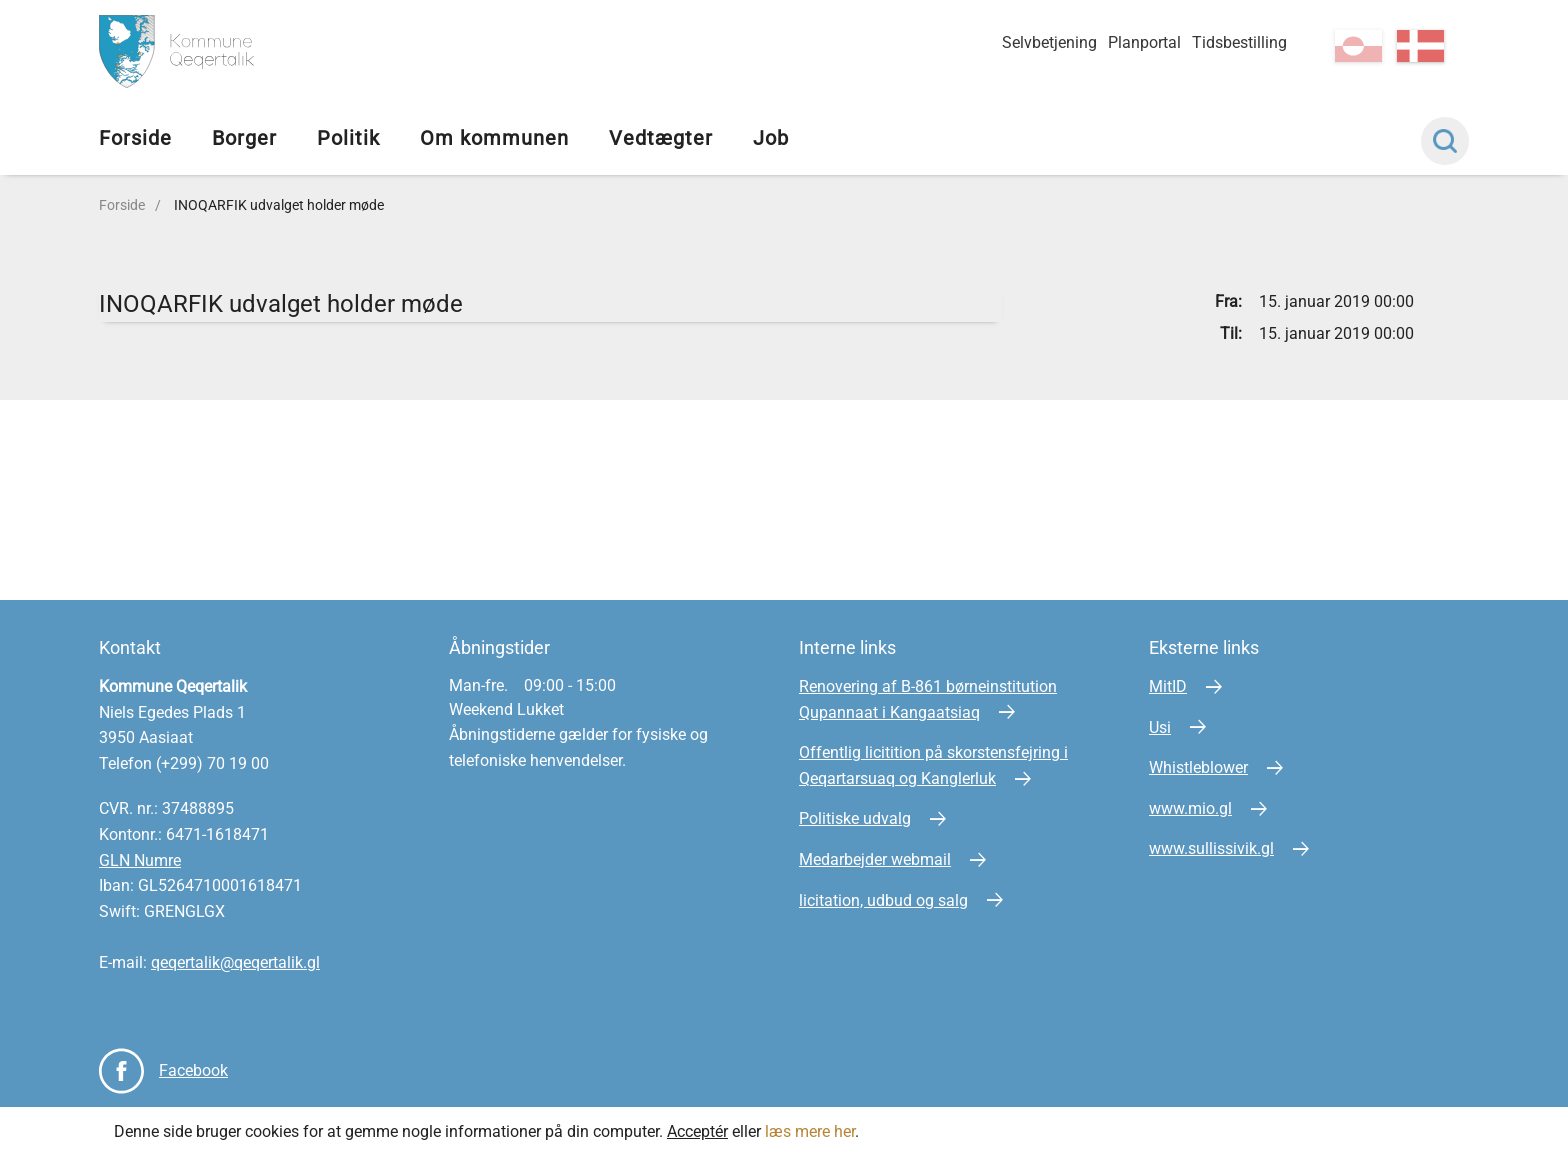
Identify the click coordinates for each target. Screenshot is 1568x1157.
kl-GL (1358, 46)
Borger (244, 138)
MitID (1168, 686)
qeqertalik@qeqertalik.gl (235, 962)
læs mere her (810, 1131)
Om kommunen (494, 138)
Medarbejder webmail (875, 859)
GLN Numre (140, 860)
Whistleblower (1198, 767)
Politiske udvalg (855, 818)
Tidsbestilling (1239, 42)
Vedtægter (661, 138)
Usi (1160, 727)
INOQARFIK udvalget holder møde (279, 205)
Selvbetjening (1049, 42)
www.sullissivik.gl (1211, 848)
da (1420, 46)
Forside (135, 138)
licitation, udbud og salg (883, 900)
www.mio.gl (1190, 808)
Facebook (193, 1070)
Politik (348, 138)
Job (771, 138)
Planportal (1144, 42)
